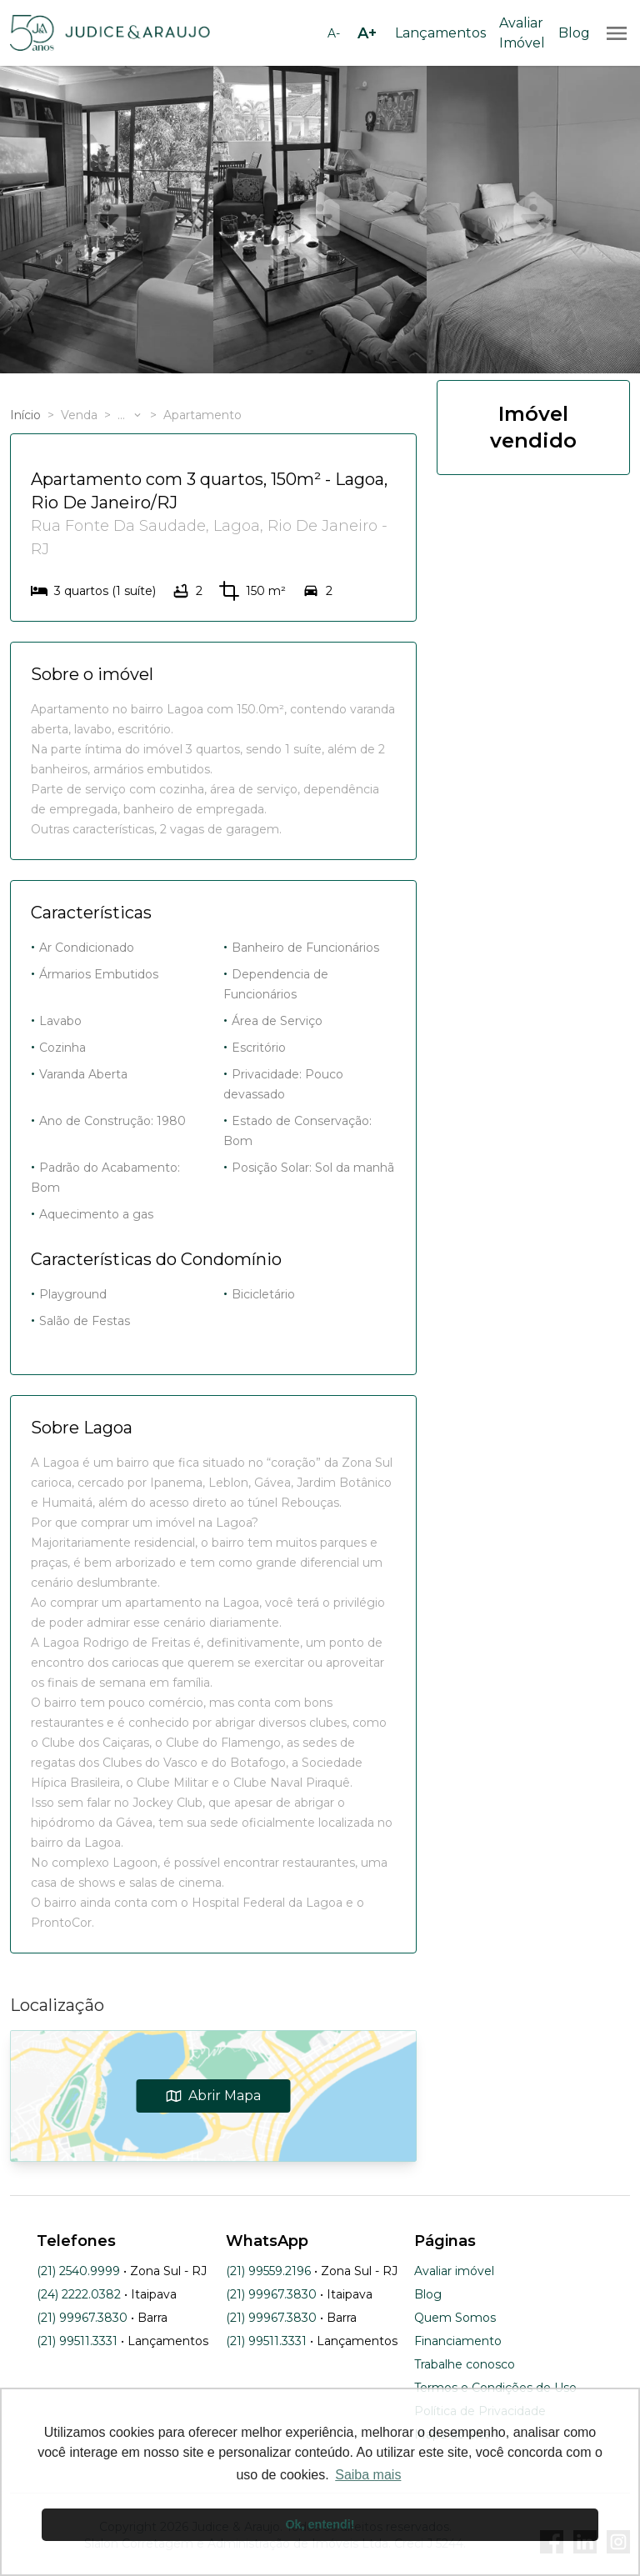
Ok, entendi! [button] (319, 2524)
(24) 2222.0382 (79, 2294)
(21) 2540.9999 (78, 2270)
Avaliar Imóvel (522, 33)
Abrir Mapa (214, 2095)
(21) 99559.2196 (268, 2270)
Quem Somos (455, 2317)
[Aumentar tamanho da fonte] (367, 33)
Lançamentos (440, 33)
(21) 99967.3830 (82, 2317)
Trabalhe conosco (464, 2364)
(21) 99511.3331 (77, 2340)
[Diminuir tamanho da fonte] (333, 33)
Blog (574, 33)
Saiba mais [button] (368, 2475)
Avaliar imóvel (454, 2270)
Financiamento (458, 2340)
